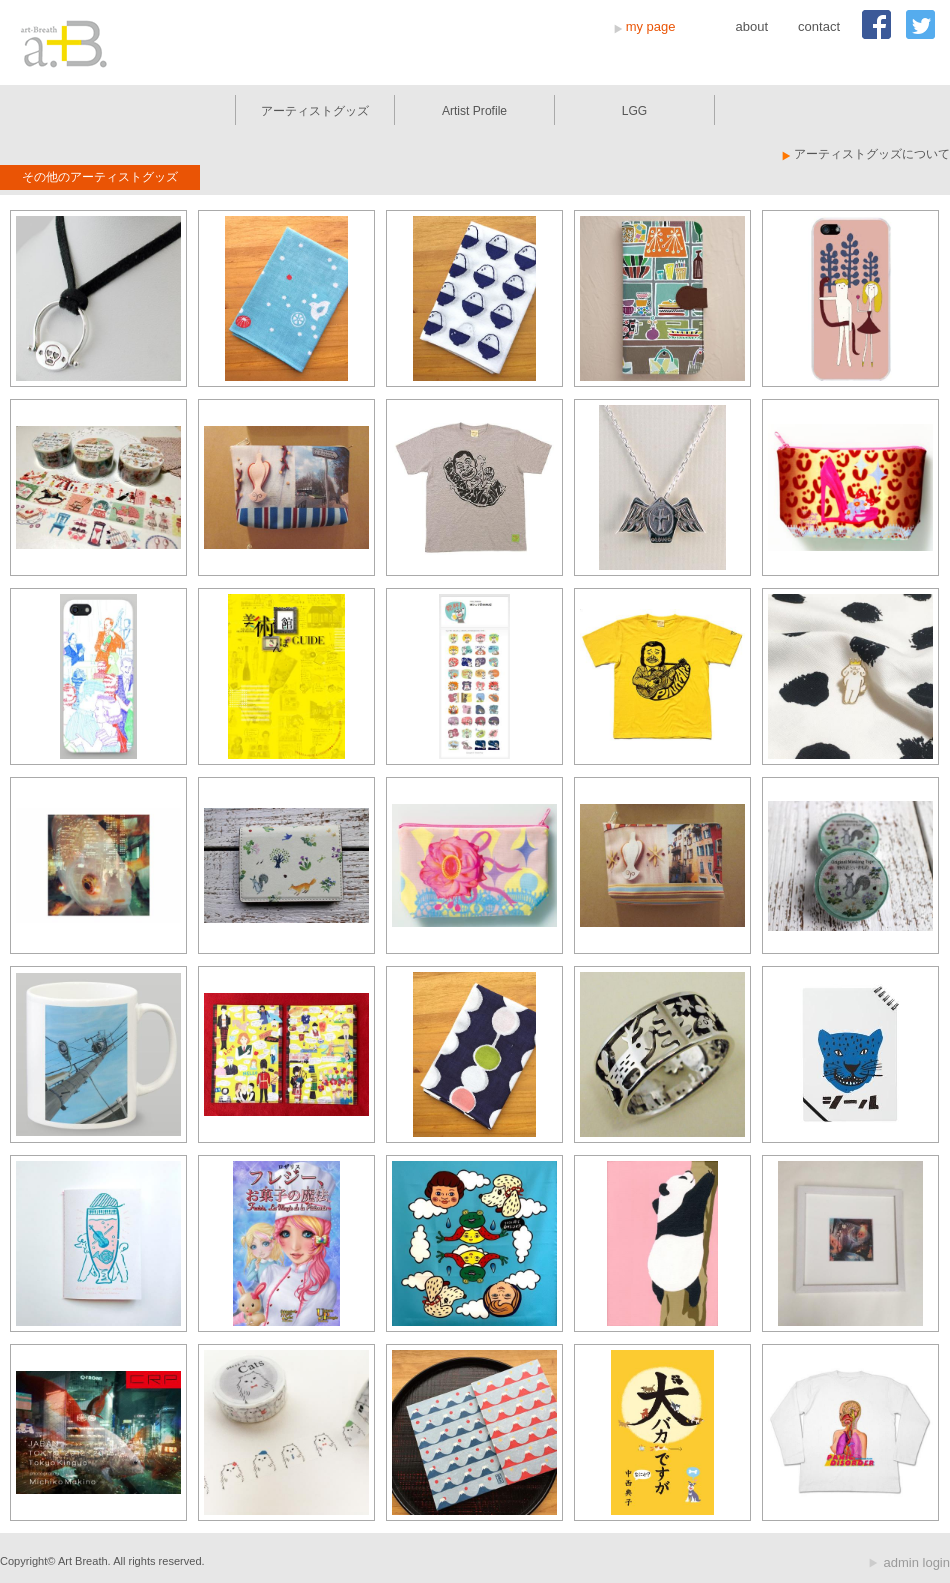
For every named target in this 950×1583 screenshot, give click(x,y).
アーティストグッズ (315, 111)
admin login (917, 1562)
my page (651, 26)
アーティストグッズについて (872, 154)
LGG (635, 111)
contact (819, 26)
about (752, 26)
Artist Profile (474, 111)
